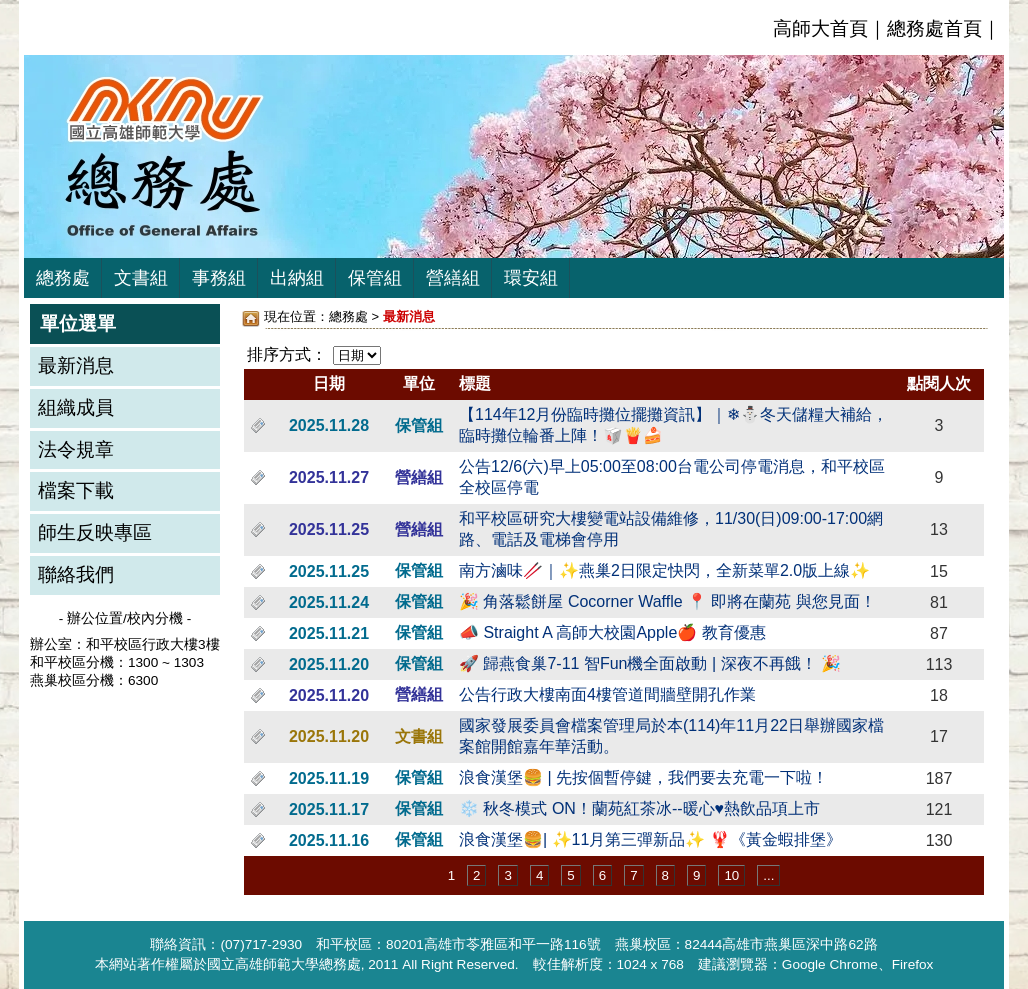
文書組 (141, 278)
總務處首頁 (934, 28)
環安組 (531, 278)
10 (731, 875)
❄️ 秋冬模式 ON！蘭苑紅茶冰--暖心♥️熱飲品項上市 (639, 808)
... (768, 875)
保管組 (375, 278)
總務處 (63, 278)
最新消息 (76, 365)
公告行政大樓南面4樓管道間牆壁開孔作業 (607, 694)
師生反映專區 (95, 532)
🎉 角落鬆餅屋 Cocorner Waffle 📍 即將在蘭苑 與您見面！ (667, 601)
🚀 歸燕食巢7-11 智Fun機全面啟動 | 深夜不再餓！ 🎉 (650, 663)
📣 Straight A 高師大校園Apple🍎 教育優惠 (612, 632)
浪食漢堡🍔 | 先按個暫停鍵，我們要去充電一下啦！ (643, 777)
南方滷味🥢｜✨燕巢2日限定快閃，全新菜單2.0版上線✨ (664, 570)
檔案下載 (76, 490)
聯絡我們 (76, 574)
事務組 (219, 278)
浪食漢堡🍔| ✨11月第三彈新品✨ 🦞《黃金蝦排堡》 (650, 839)
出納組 (297, 278)
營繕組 (453, 278)
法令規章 (76, 449)
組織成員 (76, 407)
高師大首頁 (820, 28)
